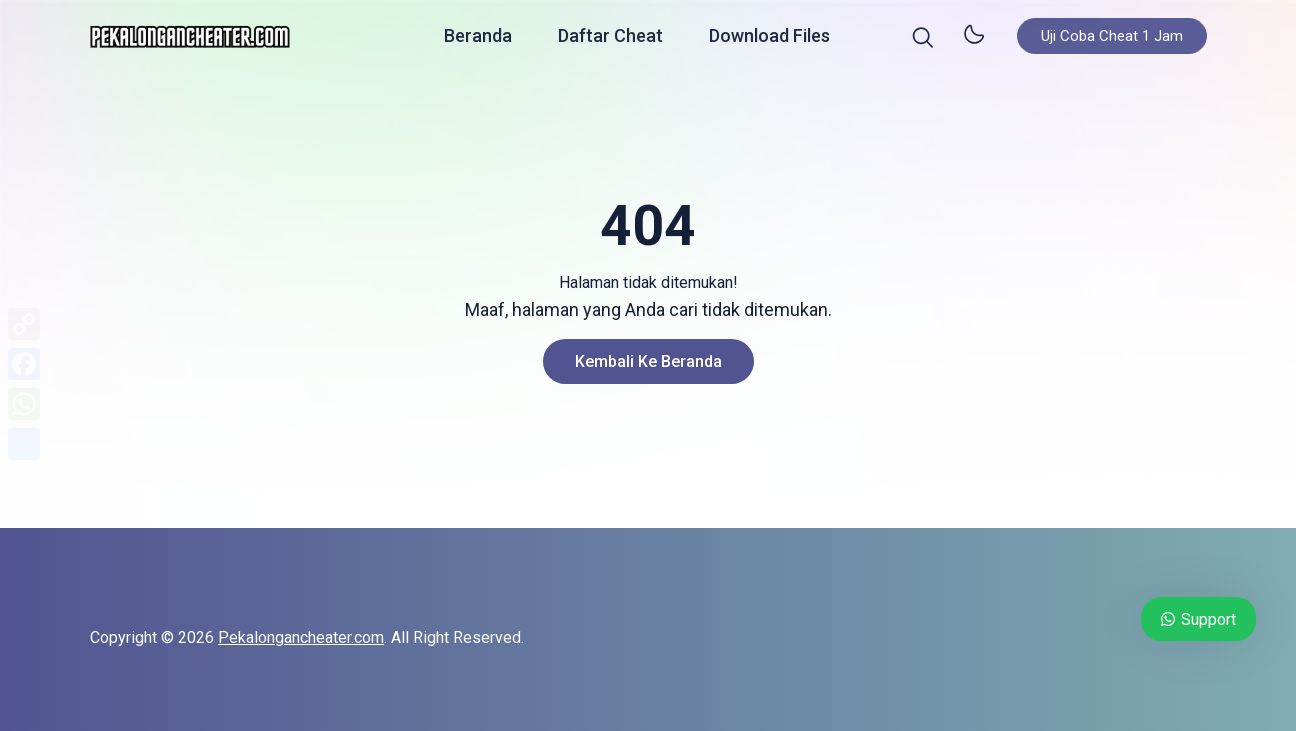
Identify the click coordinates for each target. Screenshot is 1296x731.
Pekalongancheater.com (301, 637)
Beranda (478, 39)
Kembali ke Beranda (648, 361)
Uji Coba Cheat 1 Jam (1112, 40)
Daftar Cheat (610, 39)
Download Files (769, 39)
